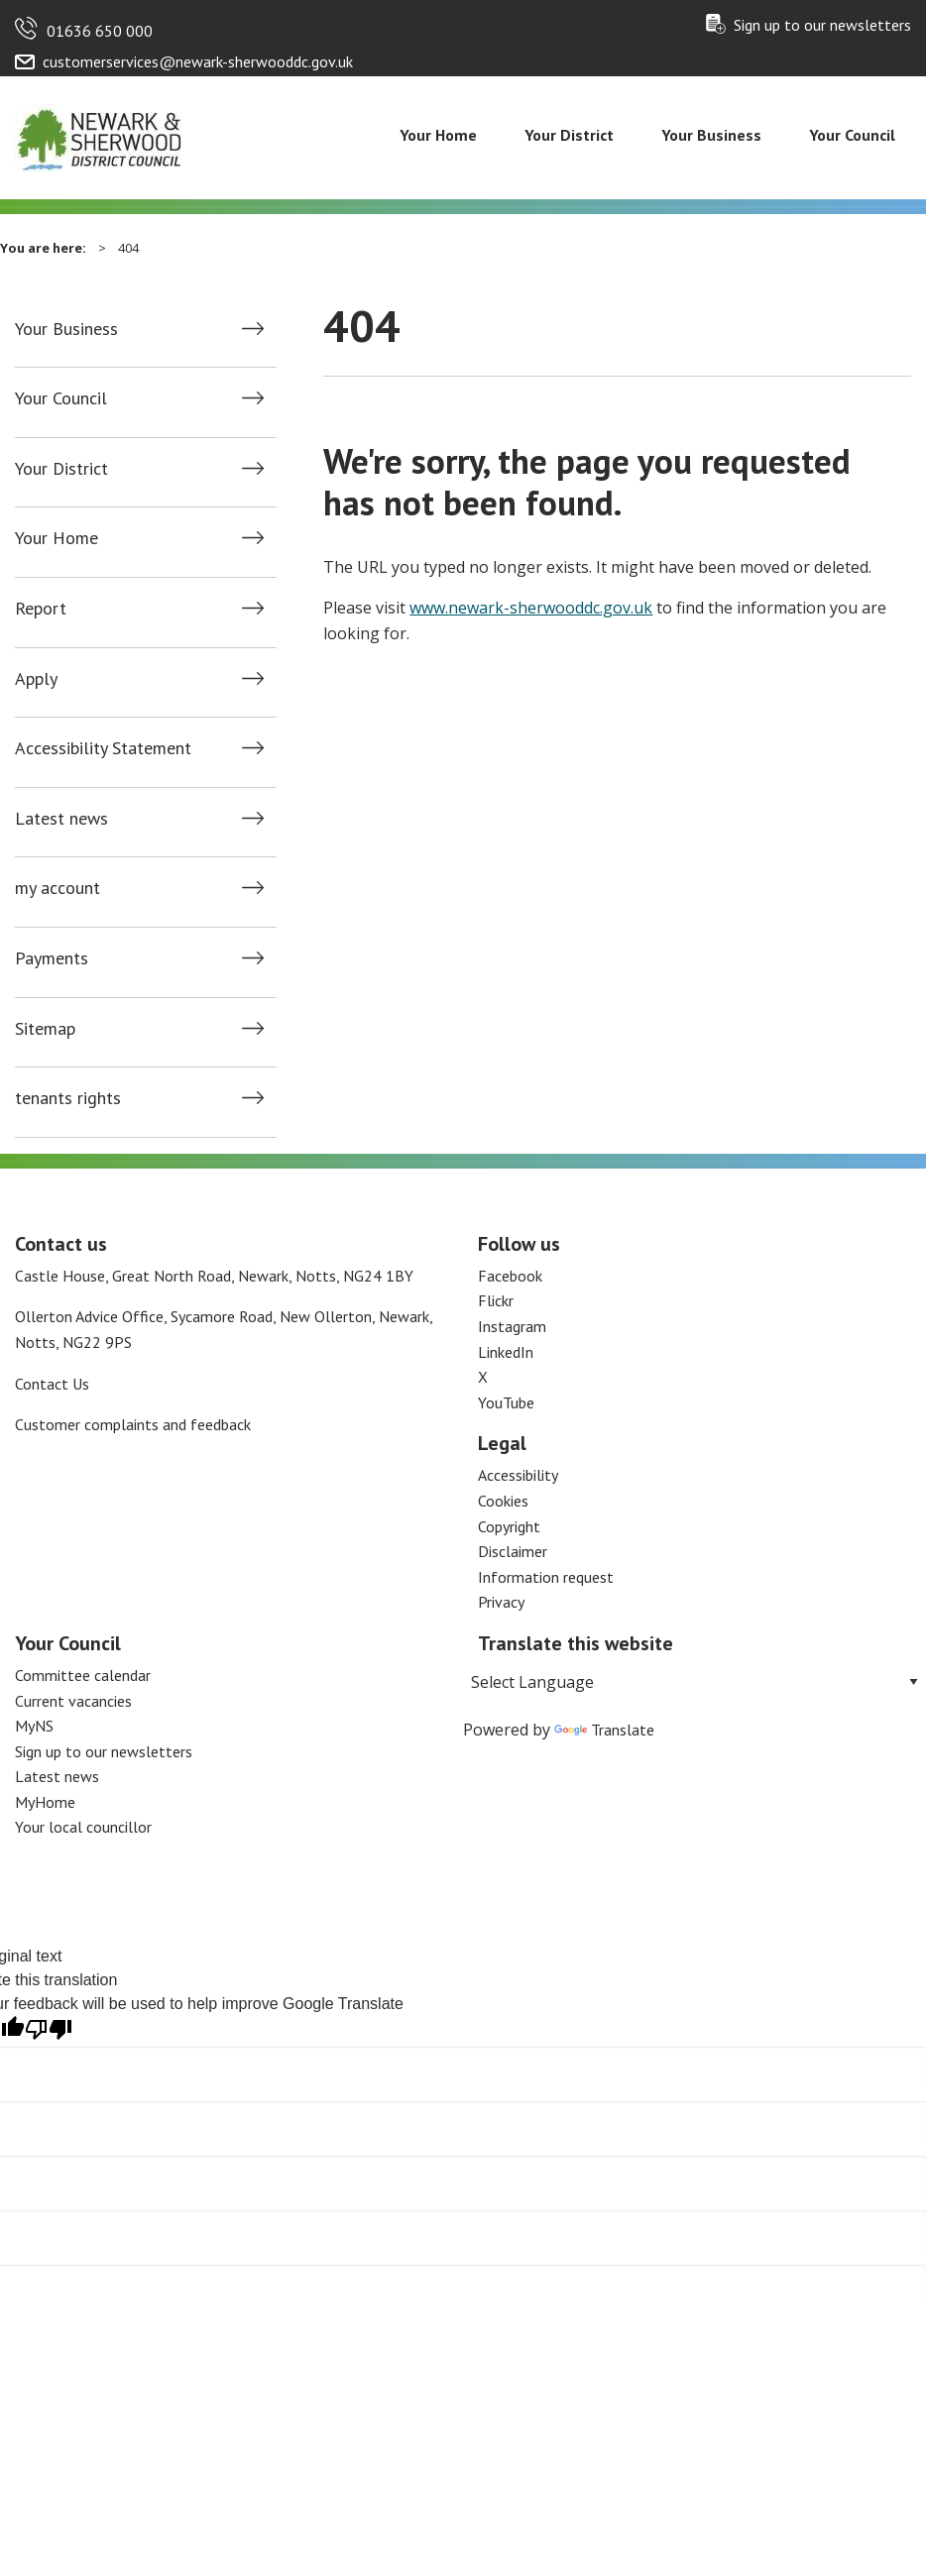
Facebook (510, 1276)
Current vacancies (73, 1701)
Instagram (512, 1326)
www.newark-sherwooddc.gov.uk (530, 607)
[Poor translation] (48, 2029)
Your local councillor (83, 1827)
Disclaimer (512, 1551)
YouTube (506, 1402)
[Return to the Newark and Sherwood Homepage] (99, 136)
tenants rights (68, 1098)
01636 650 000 (100, 31)
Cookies (503, 1501)
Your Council (852, 135)
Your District (569, 135)
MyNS (34, 1726)
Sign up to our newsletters (822, 25)
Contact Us (52, 1384)
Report (40, 608)
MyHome (45, 1802)
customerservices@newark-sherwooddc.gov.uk (198, 61)
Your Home (438, 135)
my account (57, 888)
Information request (546, 1577)
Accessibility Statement (103, 748)
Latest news (61, 819)
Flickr (496, 1300)
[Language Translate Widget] (694, 1682)
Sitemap (45, 1029)
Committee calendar (83, 1675)
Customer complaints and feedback (133, 1424)
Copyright (509, 1526)
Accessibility (518, 1475)
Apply (36, 679)
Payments (51, 958)
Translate (604, 1729)
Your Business (711, 135)
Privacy (501, 1602)
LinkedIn (505, 1352)
